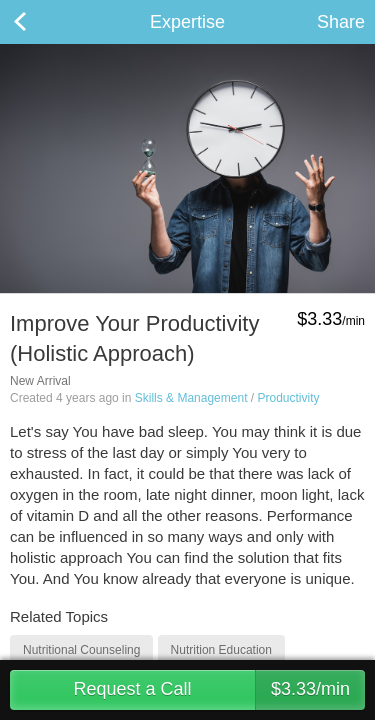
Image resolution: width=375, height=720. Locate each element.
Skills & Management (191, 398)
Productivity (288, 398)
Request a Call (219, 690)
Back (40, 22)
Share (341, 22)
